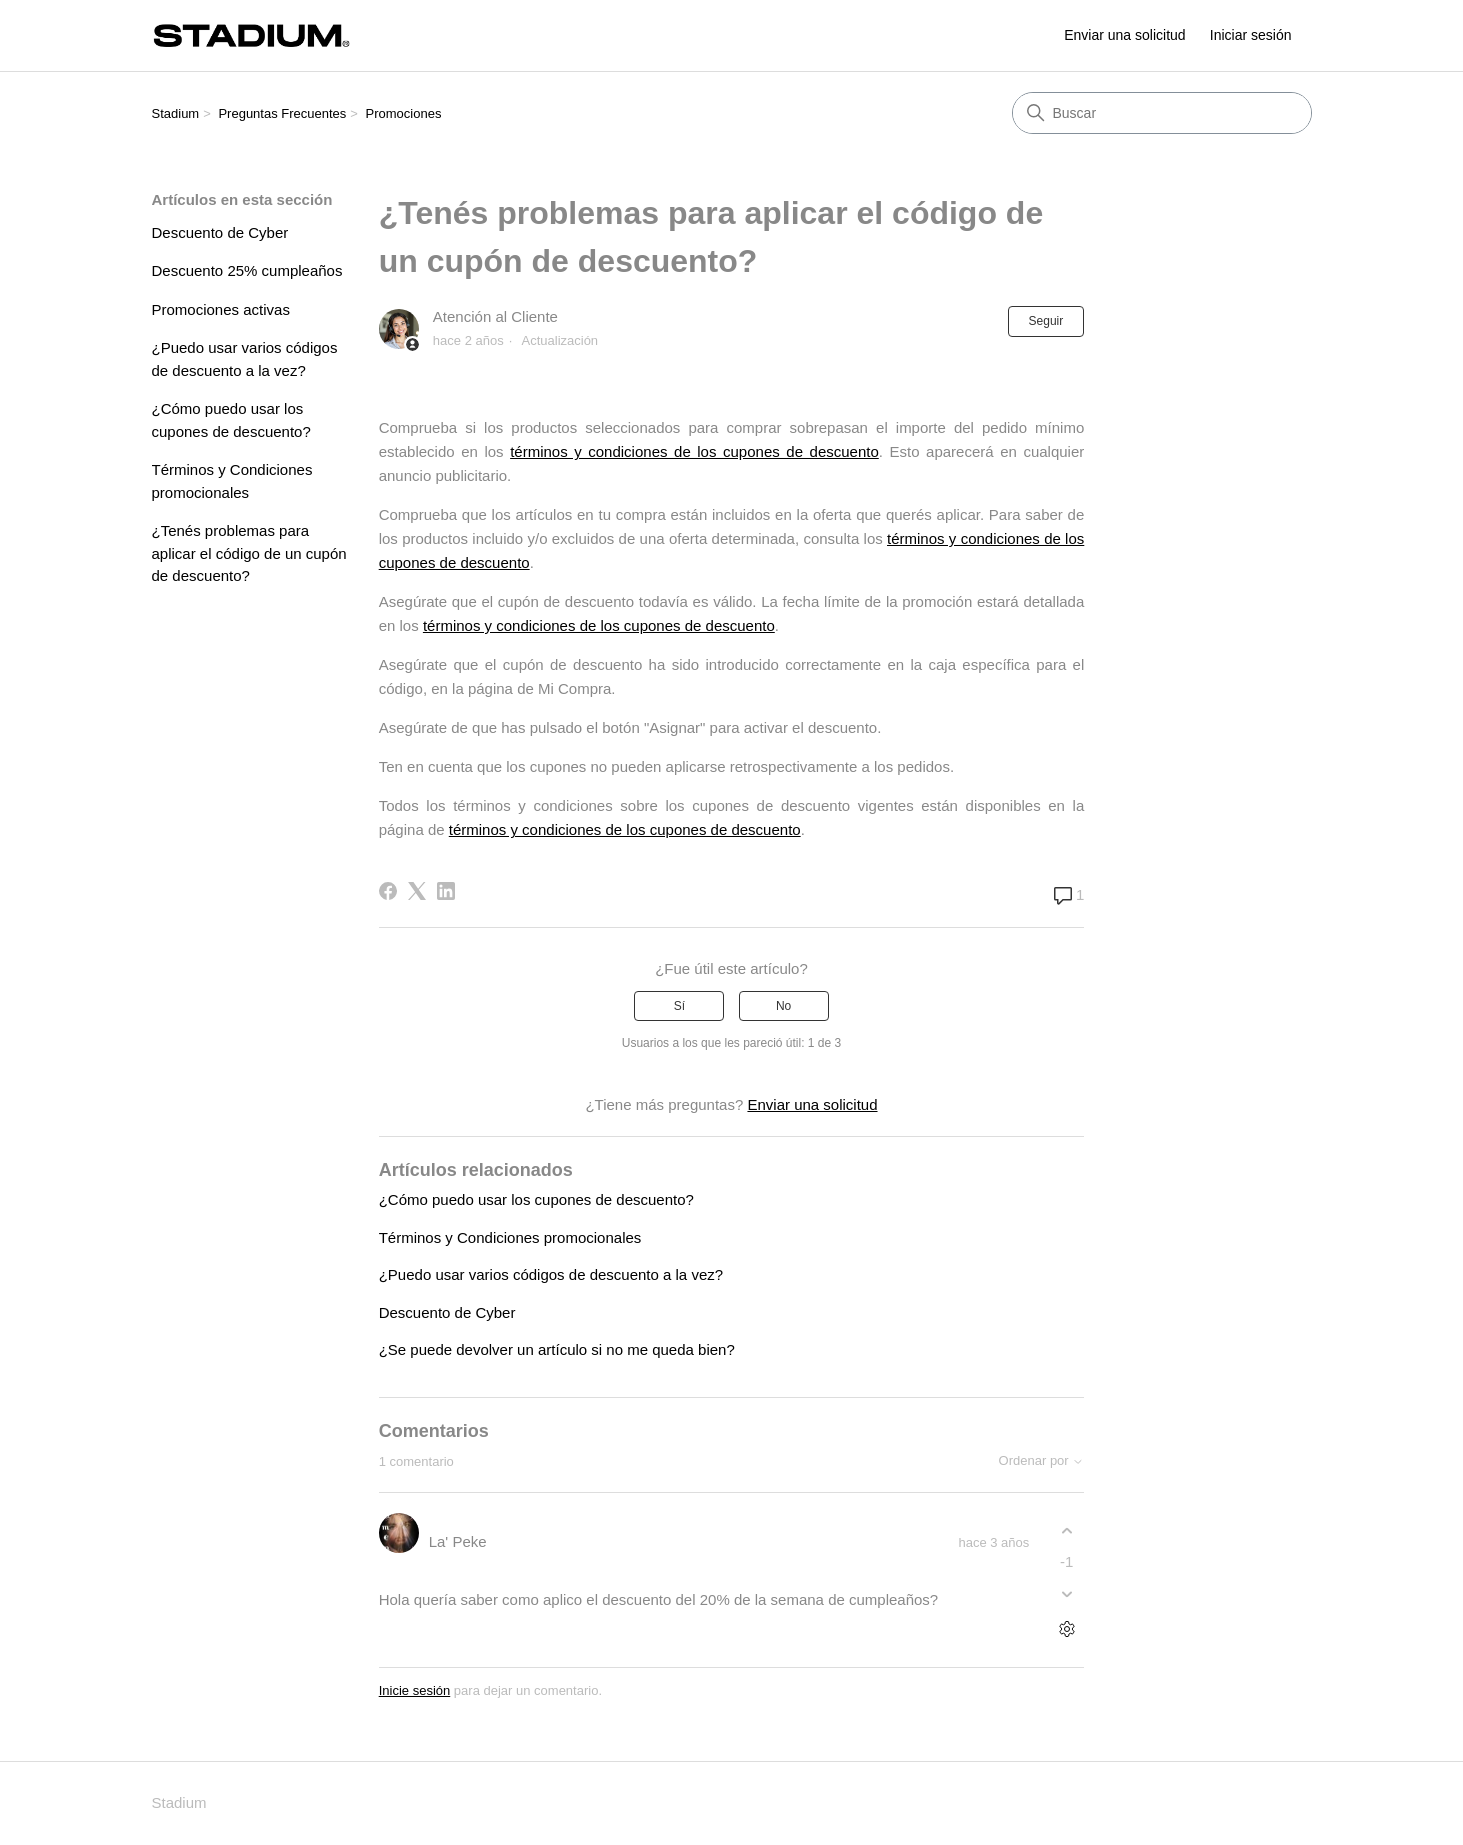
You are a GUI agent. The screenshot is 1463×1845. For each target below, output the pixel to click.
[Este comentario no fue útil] (1066, 1594)
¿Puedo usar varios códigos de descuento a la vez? (245, 359)
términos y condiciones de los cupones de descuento (694, 451)
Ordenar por (1042, 1461)
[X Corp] (417, 891)
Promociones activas (221, 309)
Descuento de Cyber (220, 232)
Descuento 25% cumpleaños (247, 270)
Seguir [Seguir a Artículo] (1046, 321)
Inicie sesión (415, 1690)
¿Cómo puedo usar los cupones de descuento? (231, 420)
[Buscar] (1162, 113)
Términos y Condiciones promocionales (232, 481)
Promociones (404, 113)
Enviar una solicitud (1124, 35)
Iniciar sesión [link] (1251, 35)
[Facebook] (388, 891)
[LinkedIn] (446, 891)
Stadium (176, 113)
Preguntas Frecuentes (282, 113)
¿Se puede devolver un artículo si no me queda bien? (557, 1349)
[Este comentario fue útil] (1066, 1530)
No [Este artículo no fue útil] (783, 1006)
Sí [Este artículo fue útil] (679, 1006)
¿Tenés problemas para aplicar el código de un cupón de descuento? (249, 553)
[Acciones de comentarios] (1066, 1629)
